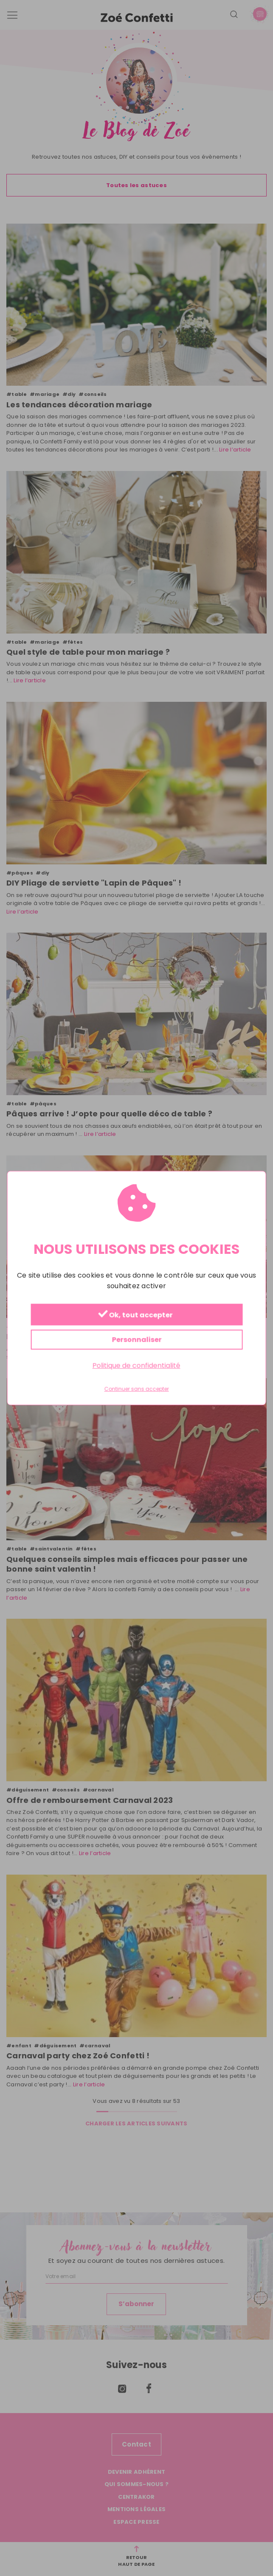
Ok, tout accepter (135, 1315)
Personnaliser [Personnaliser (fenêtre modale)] (136, 1340)
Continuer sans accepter (136, 1389)
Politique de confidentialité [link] (136, 1366)
